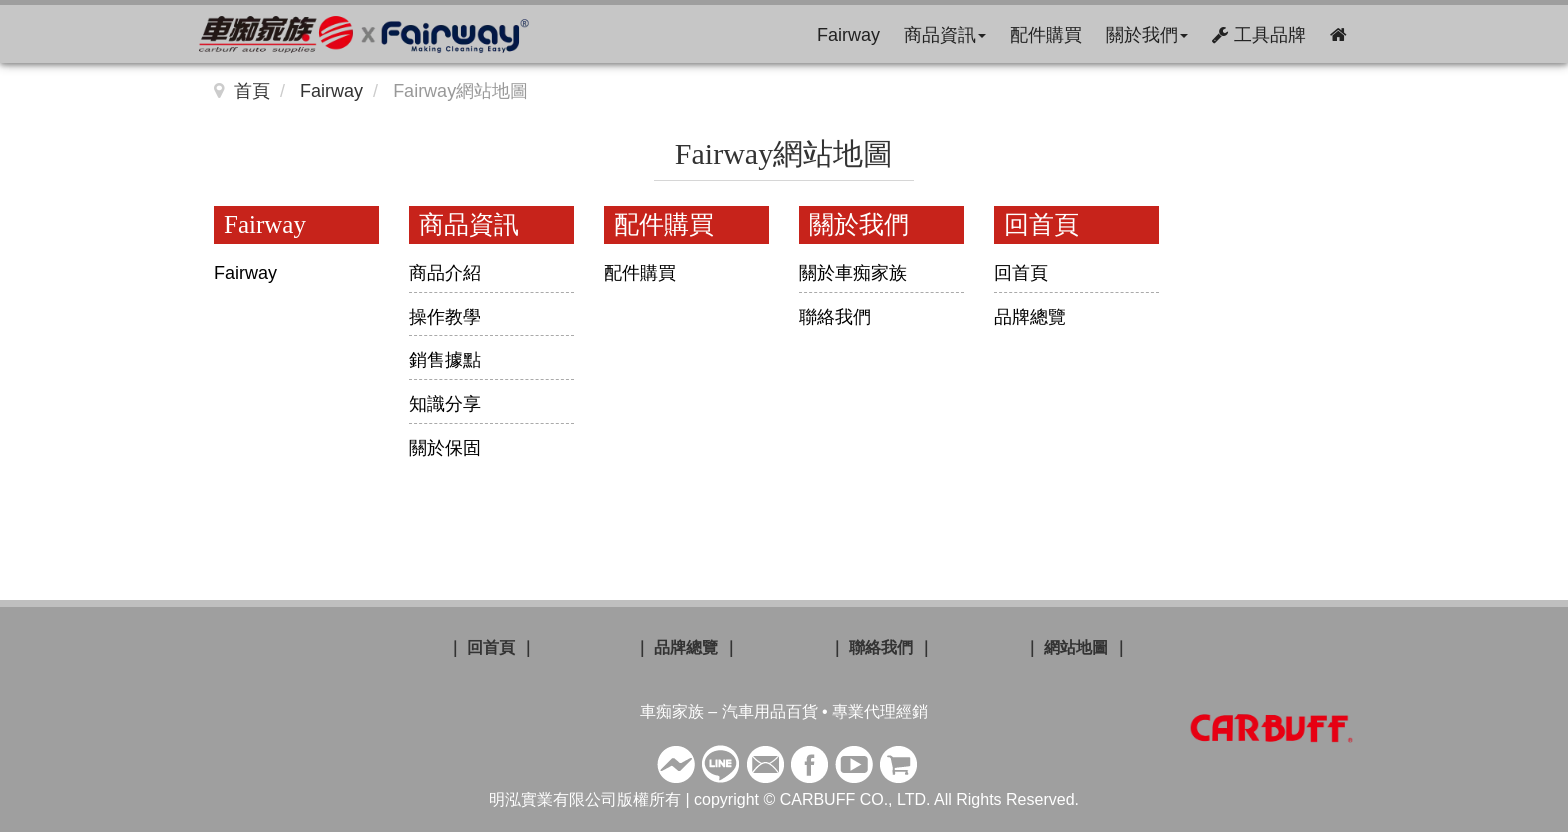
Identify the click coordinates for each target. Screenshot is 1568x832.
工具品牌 (1259, 35)
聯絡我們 (835, 317)
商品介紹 (445, 273)
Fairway (848, 35)
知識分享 (445, 404)
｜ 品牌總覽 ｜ (686, 647)
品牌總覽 (1030, 317)
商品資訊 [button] (945, 35)
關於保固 (445, 448)
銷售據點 (445, 360)
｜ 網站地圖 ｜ (1076, 647)
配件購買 (1046, 35)
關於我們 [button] (1147, 35)
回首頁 (1021, 273)
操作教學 (445, 317)
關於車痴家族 (853, 273)
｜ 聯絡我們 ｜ (881, 647)
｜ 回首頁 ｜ (491, 647)
